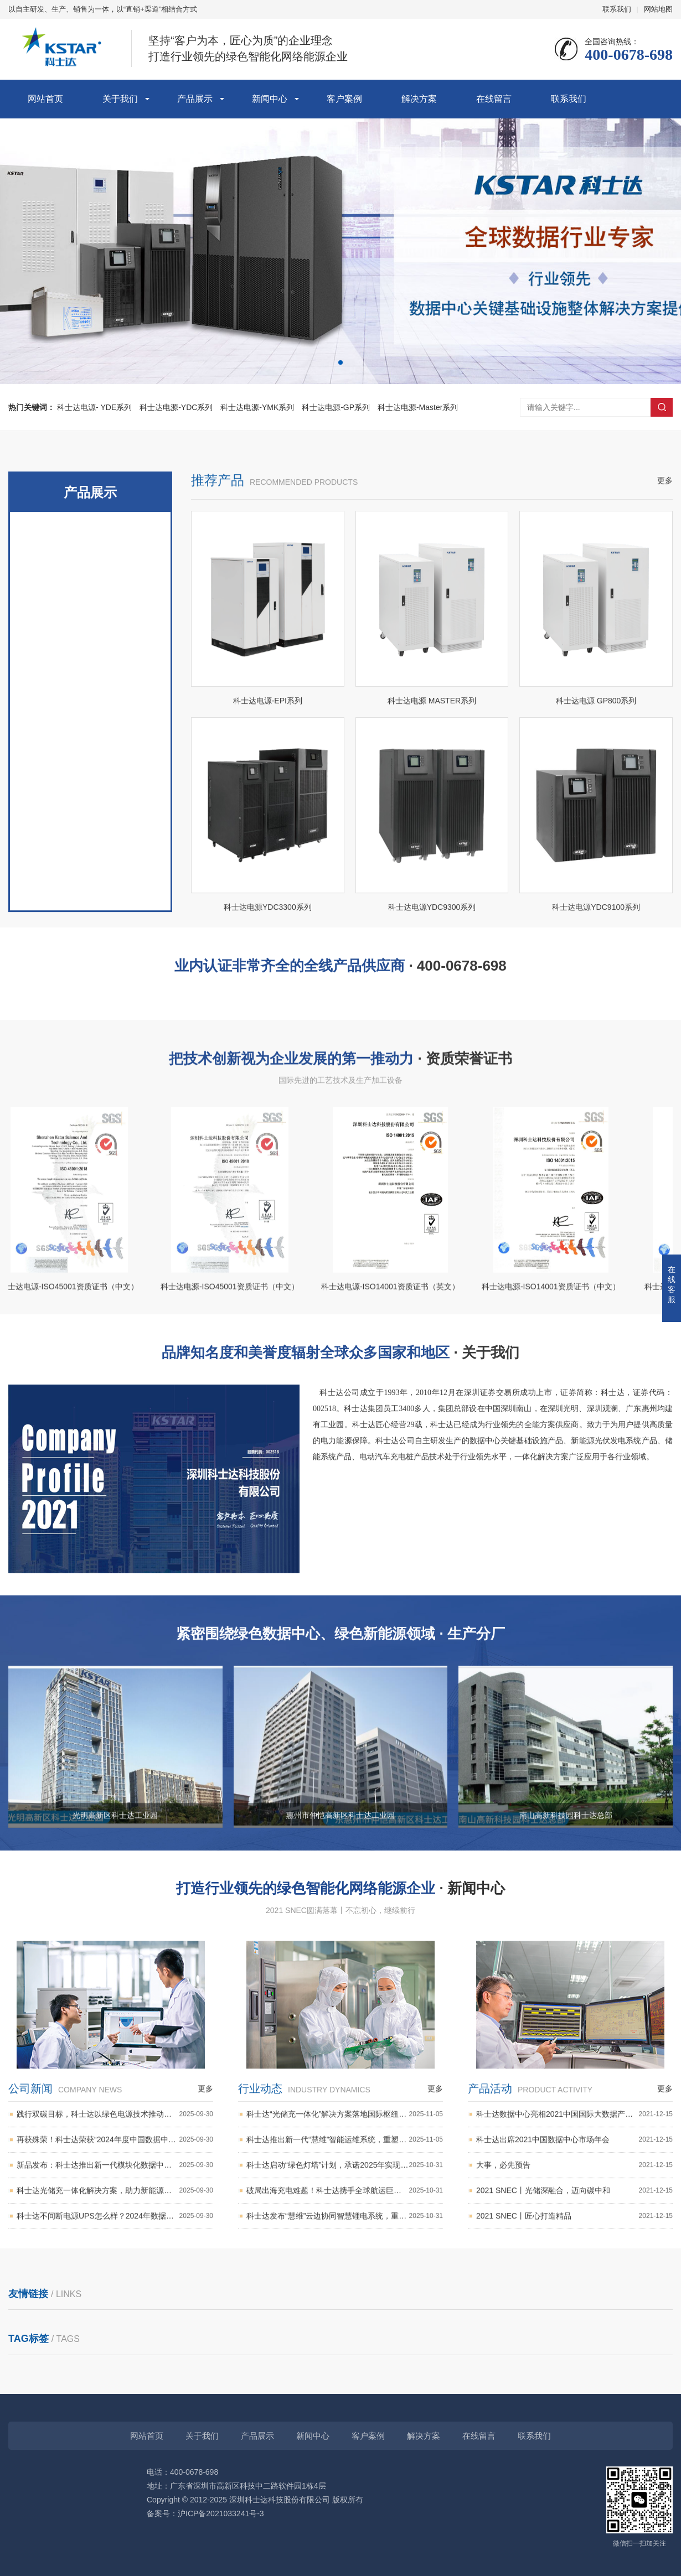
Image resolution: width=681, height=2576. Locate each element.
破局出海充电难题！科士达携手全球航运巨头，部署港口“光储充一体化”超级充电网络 (344, 2295)
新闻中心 (269, 98)
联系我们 (616, 9)
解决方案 (419, 98)
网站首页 (45, 98)
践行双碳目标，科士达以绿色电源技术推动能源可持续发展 (115, 2219)
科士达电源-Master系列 (418, 407)
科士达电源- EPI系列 (90, 916)
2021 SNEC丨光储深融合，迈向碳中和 (574, 2295)
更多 (665, 641)
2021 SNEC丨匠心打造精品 (574, 2321)
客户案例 (344, 98)
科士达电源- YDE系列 (94, 407)
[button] (340, 362)
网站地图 (658, 9)
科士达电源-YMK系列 (257, 407)
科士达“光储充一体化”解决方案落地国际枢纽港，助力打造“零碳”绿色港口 (344, 2219)
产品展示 (195, 98)
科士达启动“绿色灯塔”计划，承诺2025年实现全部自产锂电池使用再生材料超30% (344, 2270)
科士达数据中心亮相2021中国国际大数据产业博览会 (574, 2219)
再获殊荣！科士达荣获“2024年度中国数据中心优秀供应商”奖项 (115, 2244)
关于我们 (120, 98)
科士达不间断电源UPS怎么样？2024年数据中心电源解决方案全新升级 (115, 2321)
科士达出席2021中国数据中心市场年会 (574, 2244)
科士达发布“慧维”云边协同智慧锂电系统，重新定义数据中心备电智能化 (344, 2321)
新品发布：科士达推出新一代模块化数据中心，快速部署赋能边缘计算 (115, 2270)
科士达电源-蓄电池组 (90, 1049)
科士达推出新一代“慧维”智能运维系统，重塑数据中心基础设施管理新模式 (344, 2244)
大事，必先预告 (574, 2270)
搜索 (662, 407)
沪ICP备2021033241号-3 (221, 2513)
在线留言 (494, 98)
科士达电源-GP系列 (337, 407)
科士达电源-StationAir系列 (90, 1005)
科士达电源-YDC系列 (176, 407)
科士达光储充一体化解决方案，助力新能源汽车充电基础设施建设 (115, 2295)
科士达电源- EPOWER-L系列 (89, 961)
